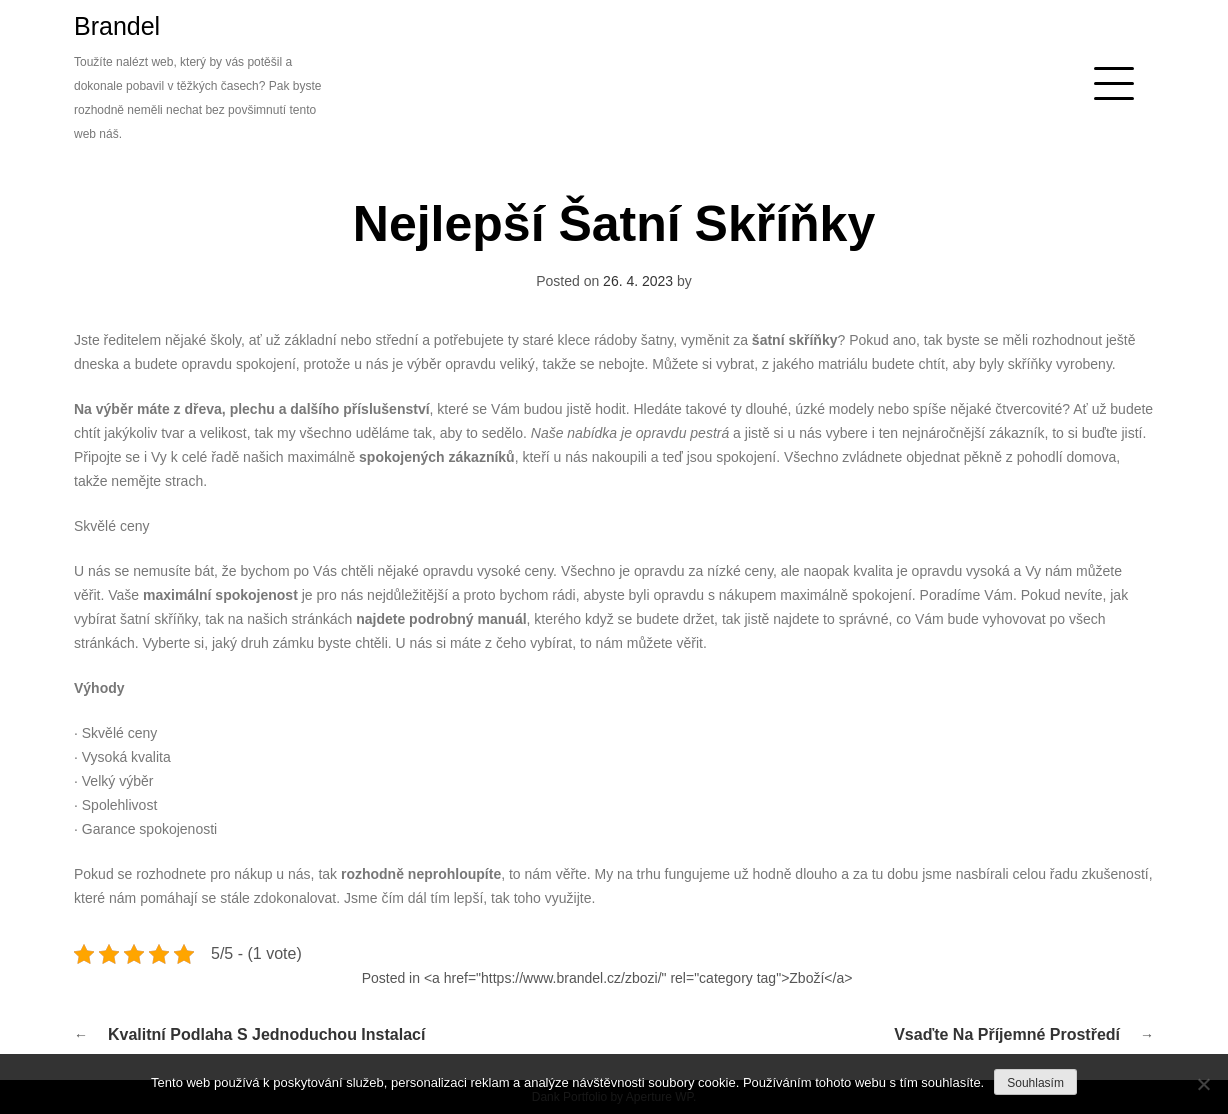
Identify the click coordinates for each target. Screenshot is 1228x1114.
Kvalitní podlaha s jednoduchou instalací (266, 1034)
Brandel (117, 26)
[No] (1203, 1084)
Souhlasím (1035, 1083)
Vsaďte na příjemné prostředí (1007, 1034)
